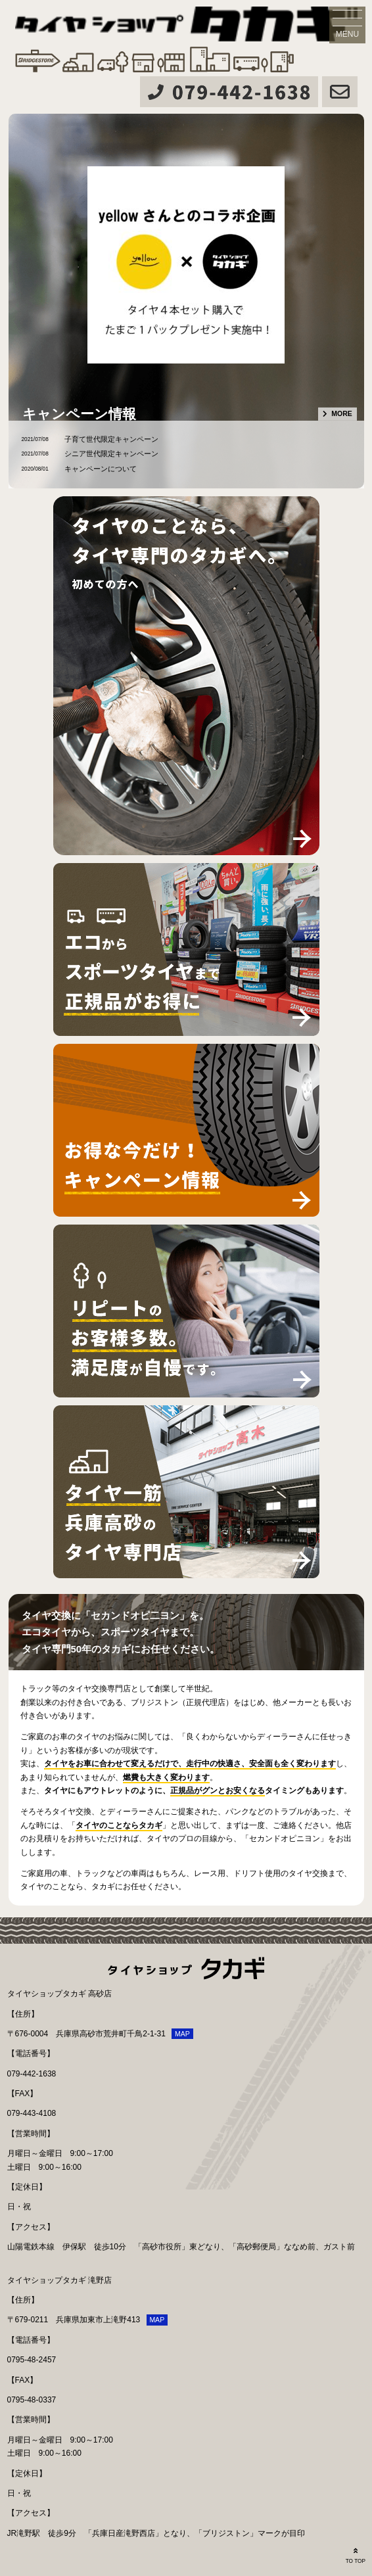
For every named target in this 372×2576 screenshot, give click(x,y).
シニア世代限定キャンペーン (111, 453)
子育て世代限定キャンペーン (111, 439)
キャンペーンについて (100, 469)
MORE (341, 413)
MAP (182, 2034)
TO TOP (355, 2555)
